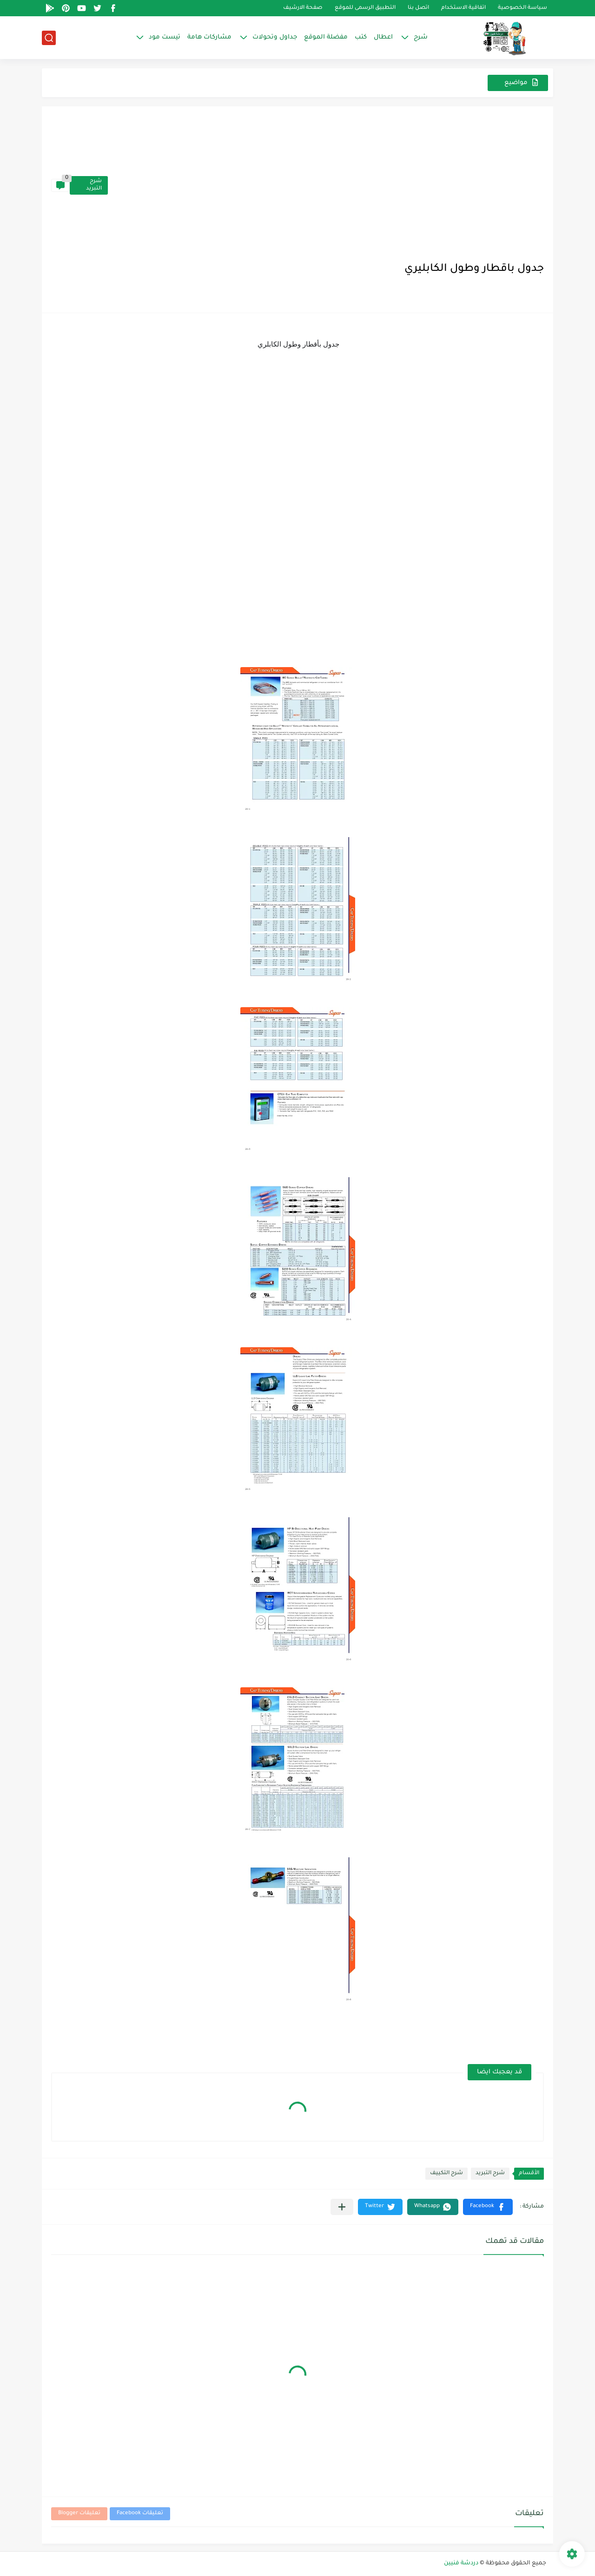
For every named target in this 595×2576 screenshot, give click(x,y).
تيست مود (164, 37)
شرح (421, 37)
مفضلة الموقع (326, 37)
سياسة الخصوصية (522, 8)
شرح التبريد (94, 185)
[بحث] (49, 38)
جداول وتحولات (274, 37)
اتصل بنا (418, 8)
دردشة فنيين (461, 2563)
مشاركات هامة (209, 37)
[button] (488, 2207)
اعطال (383, 37)
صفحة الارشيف (303, 8)
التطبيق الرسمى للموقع (365, 8)
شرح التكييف (446, 2173)
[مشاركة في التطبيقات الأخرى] (342, 2207)
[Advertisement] (326, 185)
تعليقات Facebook (140, 2513)
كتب (361, 37)
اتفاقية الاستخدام (463, 8)
